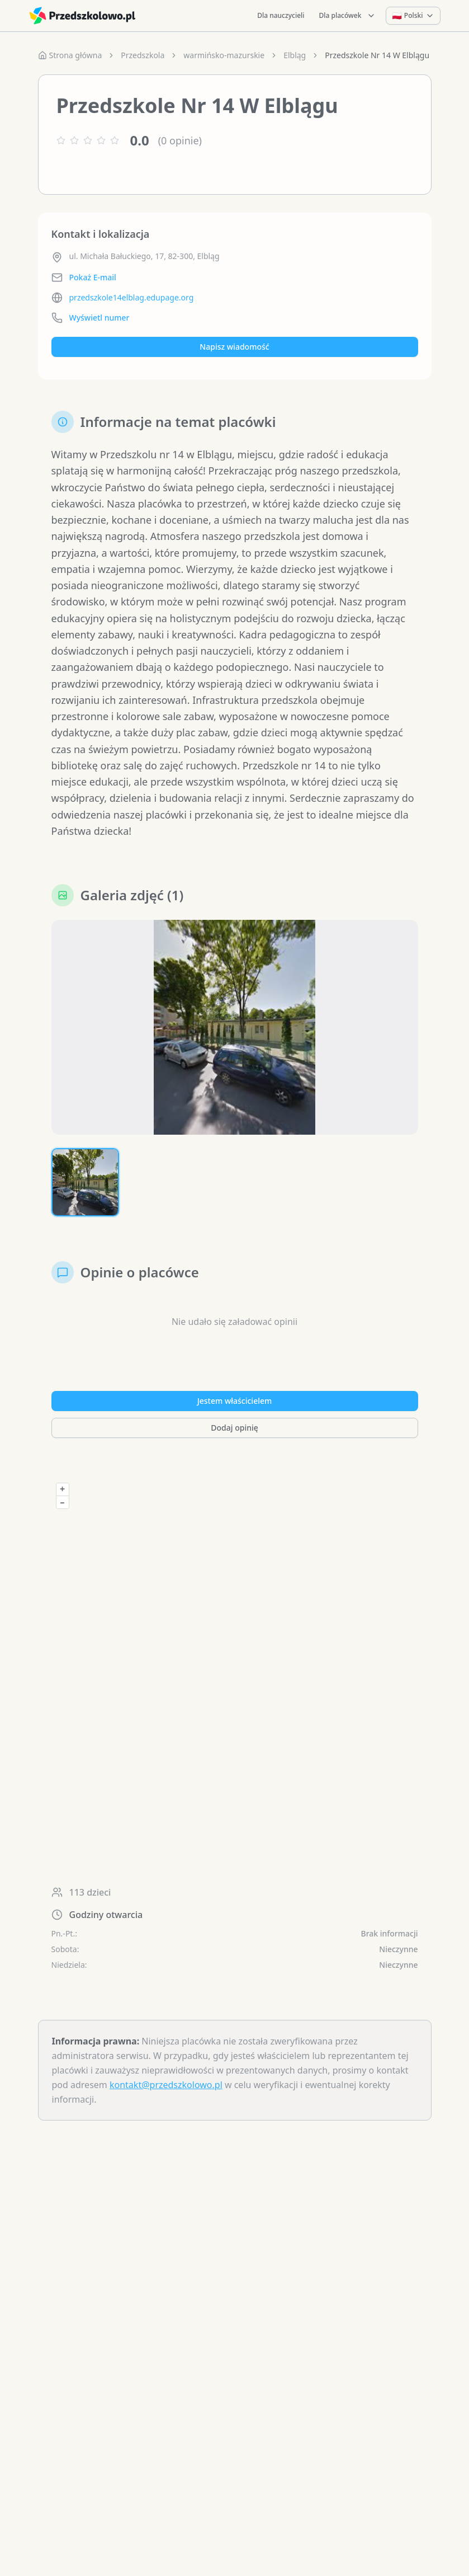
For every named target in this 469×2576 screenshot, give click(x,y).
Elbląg (294, 55)
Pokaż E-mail (92, 277)
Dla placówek (347, 15)
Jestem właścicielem (234, 1400)
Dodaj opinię (234, 1427)
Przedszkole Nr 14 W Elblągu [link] (377, 55)
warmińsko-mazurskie (223, 55)
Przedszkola (142, 55)
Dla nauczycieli (280, 15)
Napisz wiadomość (234, 346)
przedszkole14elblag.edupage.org (131, 297)
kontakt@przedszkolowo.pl (166, 2085)
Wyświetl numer (99, 317)
